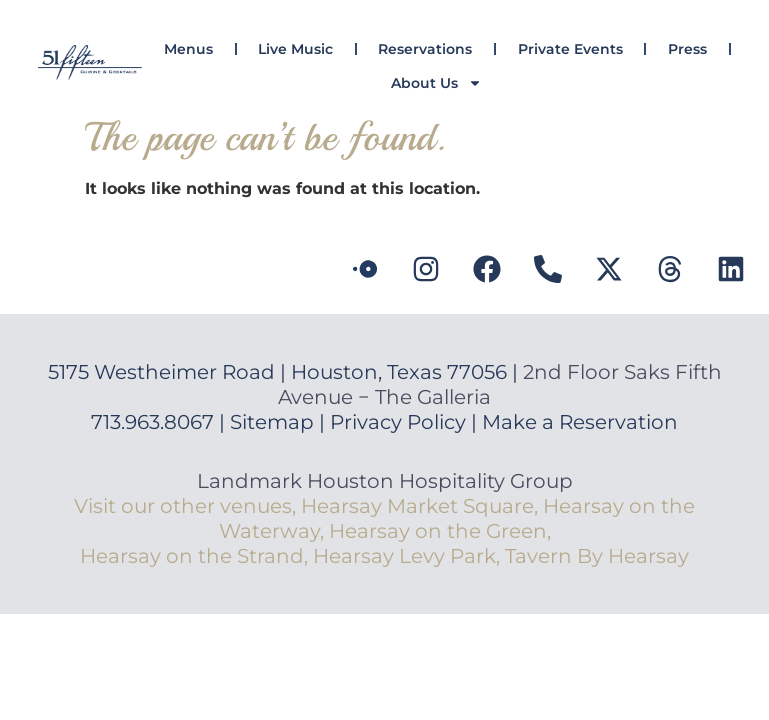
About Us (436, 83)
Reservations (425, 49)
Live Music (295, 49)
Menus (188, 49)
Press (687, 49)
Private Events (570, 49)
